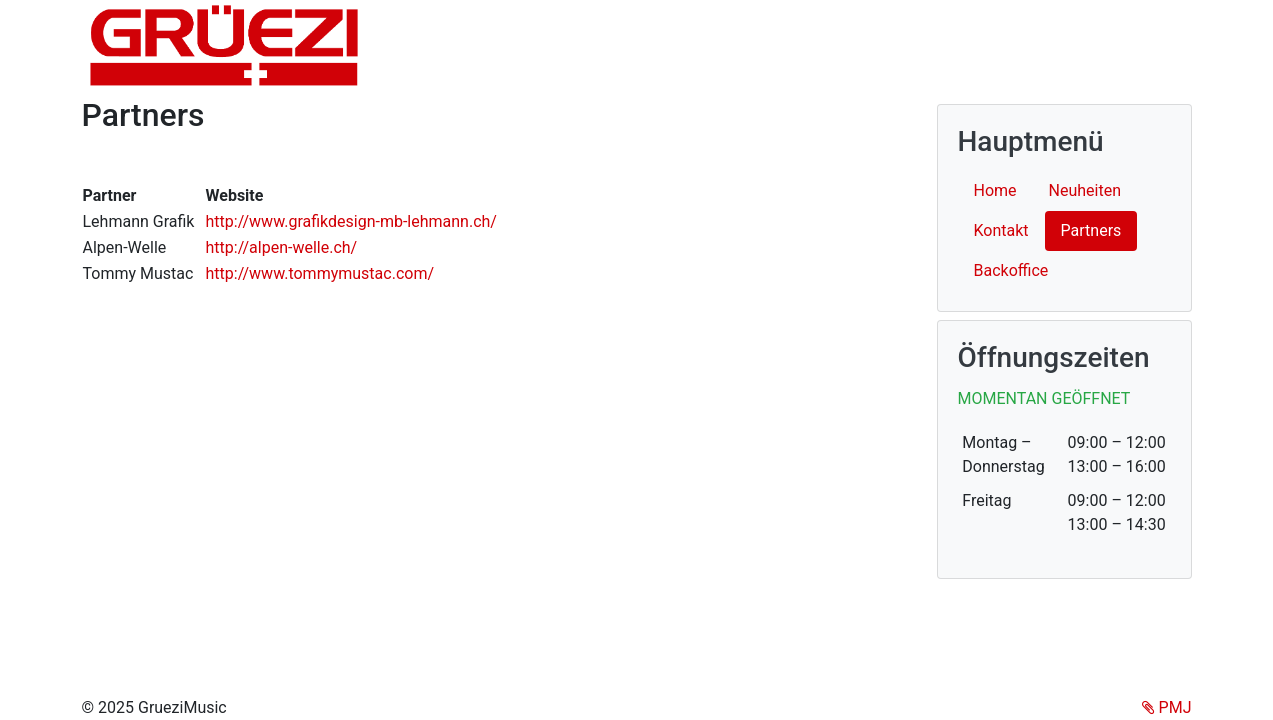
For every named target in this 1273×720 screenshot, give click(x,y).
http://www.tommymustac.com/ (319, 273)
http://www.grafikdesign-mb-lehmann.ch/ (350, 221)
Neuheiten (1085, 190)
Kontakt (1001, 230)
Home (995, 190)
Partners (1099, 229)
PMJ (1167, 707)
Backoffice (1011, 270)
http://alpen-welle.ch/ (281, 247)
